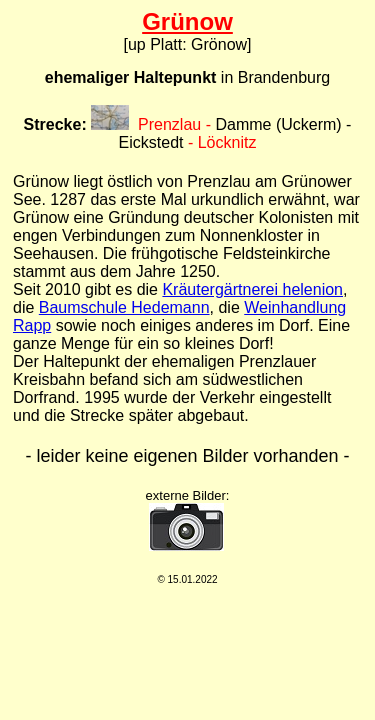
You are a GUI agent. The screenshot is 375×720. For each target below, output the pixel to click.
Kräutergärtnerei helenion (252, 289)
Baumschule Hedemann (124, 307)
